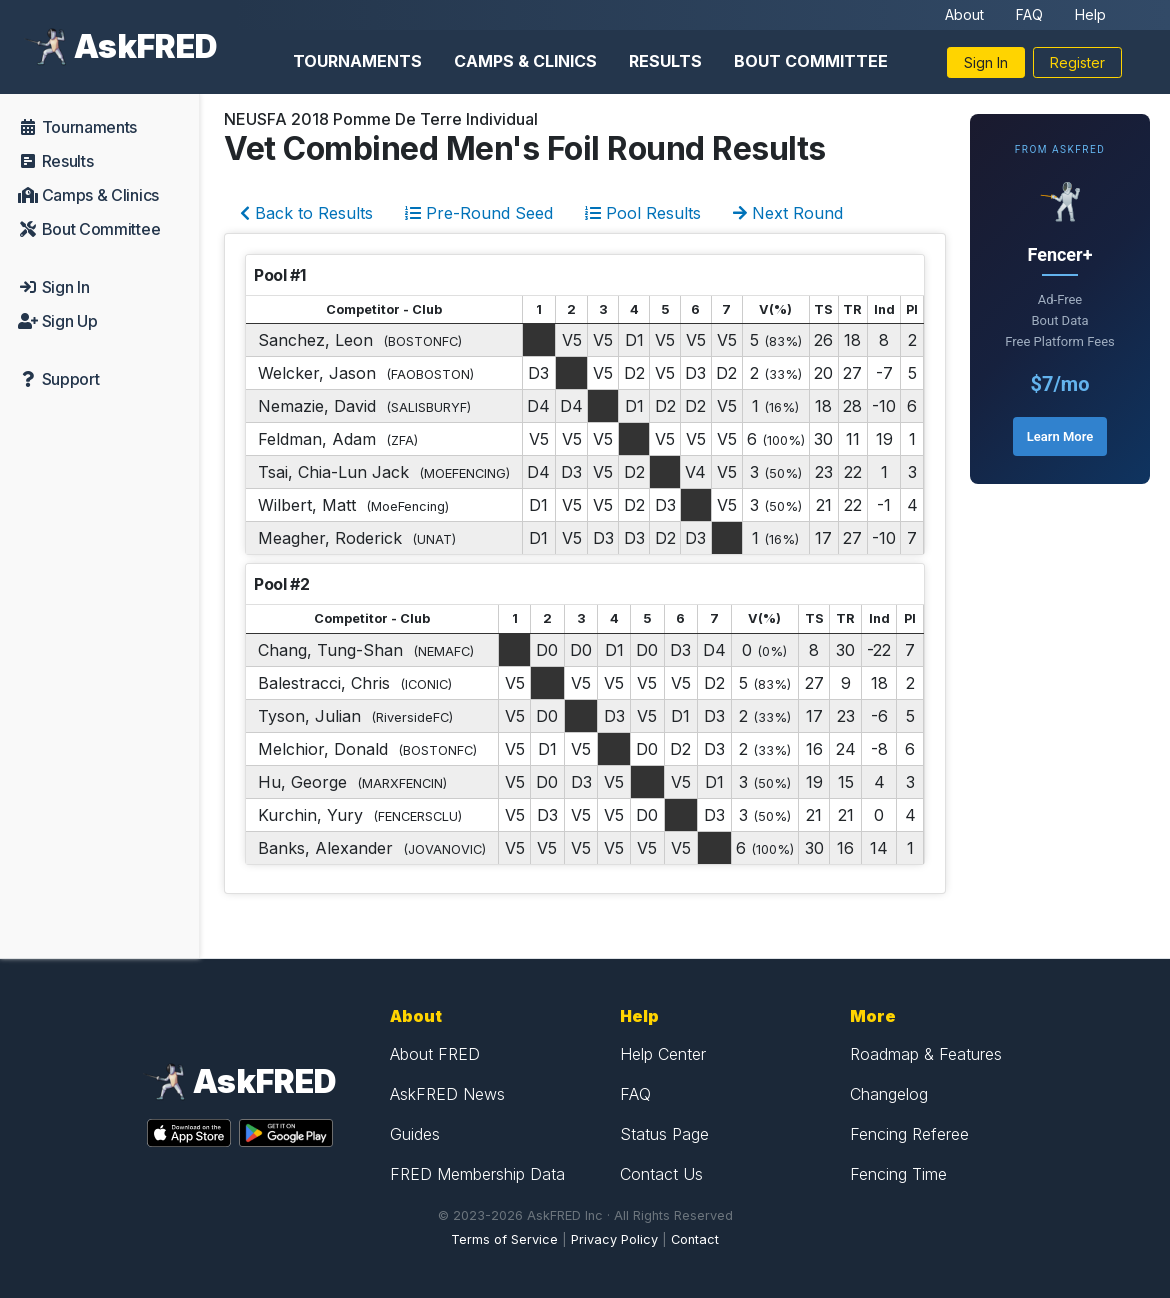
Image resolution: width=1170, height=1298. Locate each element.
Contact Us (661, 1174)
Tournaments (357, 61)
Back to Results (306, 213)
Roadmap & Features (926, 1054)
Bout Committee (811, 61)
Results (665, 61)
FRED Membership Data (477, 1174)
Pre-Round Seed (479, 213)
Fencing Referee (909, 1134)
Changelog (889, 1094)
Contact (695, 1239)
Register (1077, 62)
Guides (415, 1134)
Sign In (986, 62)
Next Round (788, 213)
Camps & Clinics (525, 61)
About (964, 14)
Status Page (664, 1134)
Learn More (1060, 436)
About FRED (435, 1054)
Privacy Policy (614, 1239)
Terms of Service (504, 1239)
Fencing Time (898, 1174)
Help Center (663, 1054)
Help (1090, 14)
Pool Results (643, 213)
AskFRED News (447, 1094)
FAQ (1029, 14)
